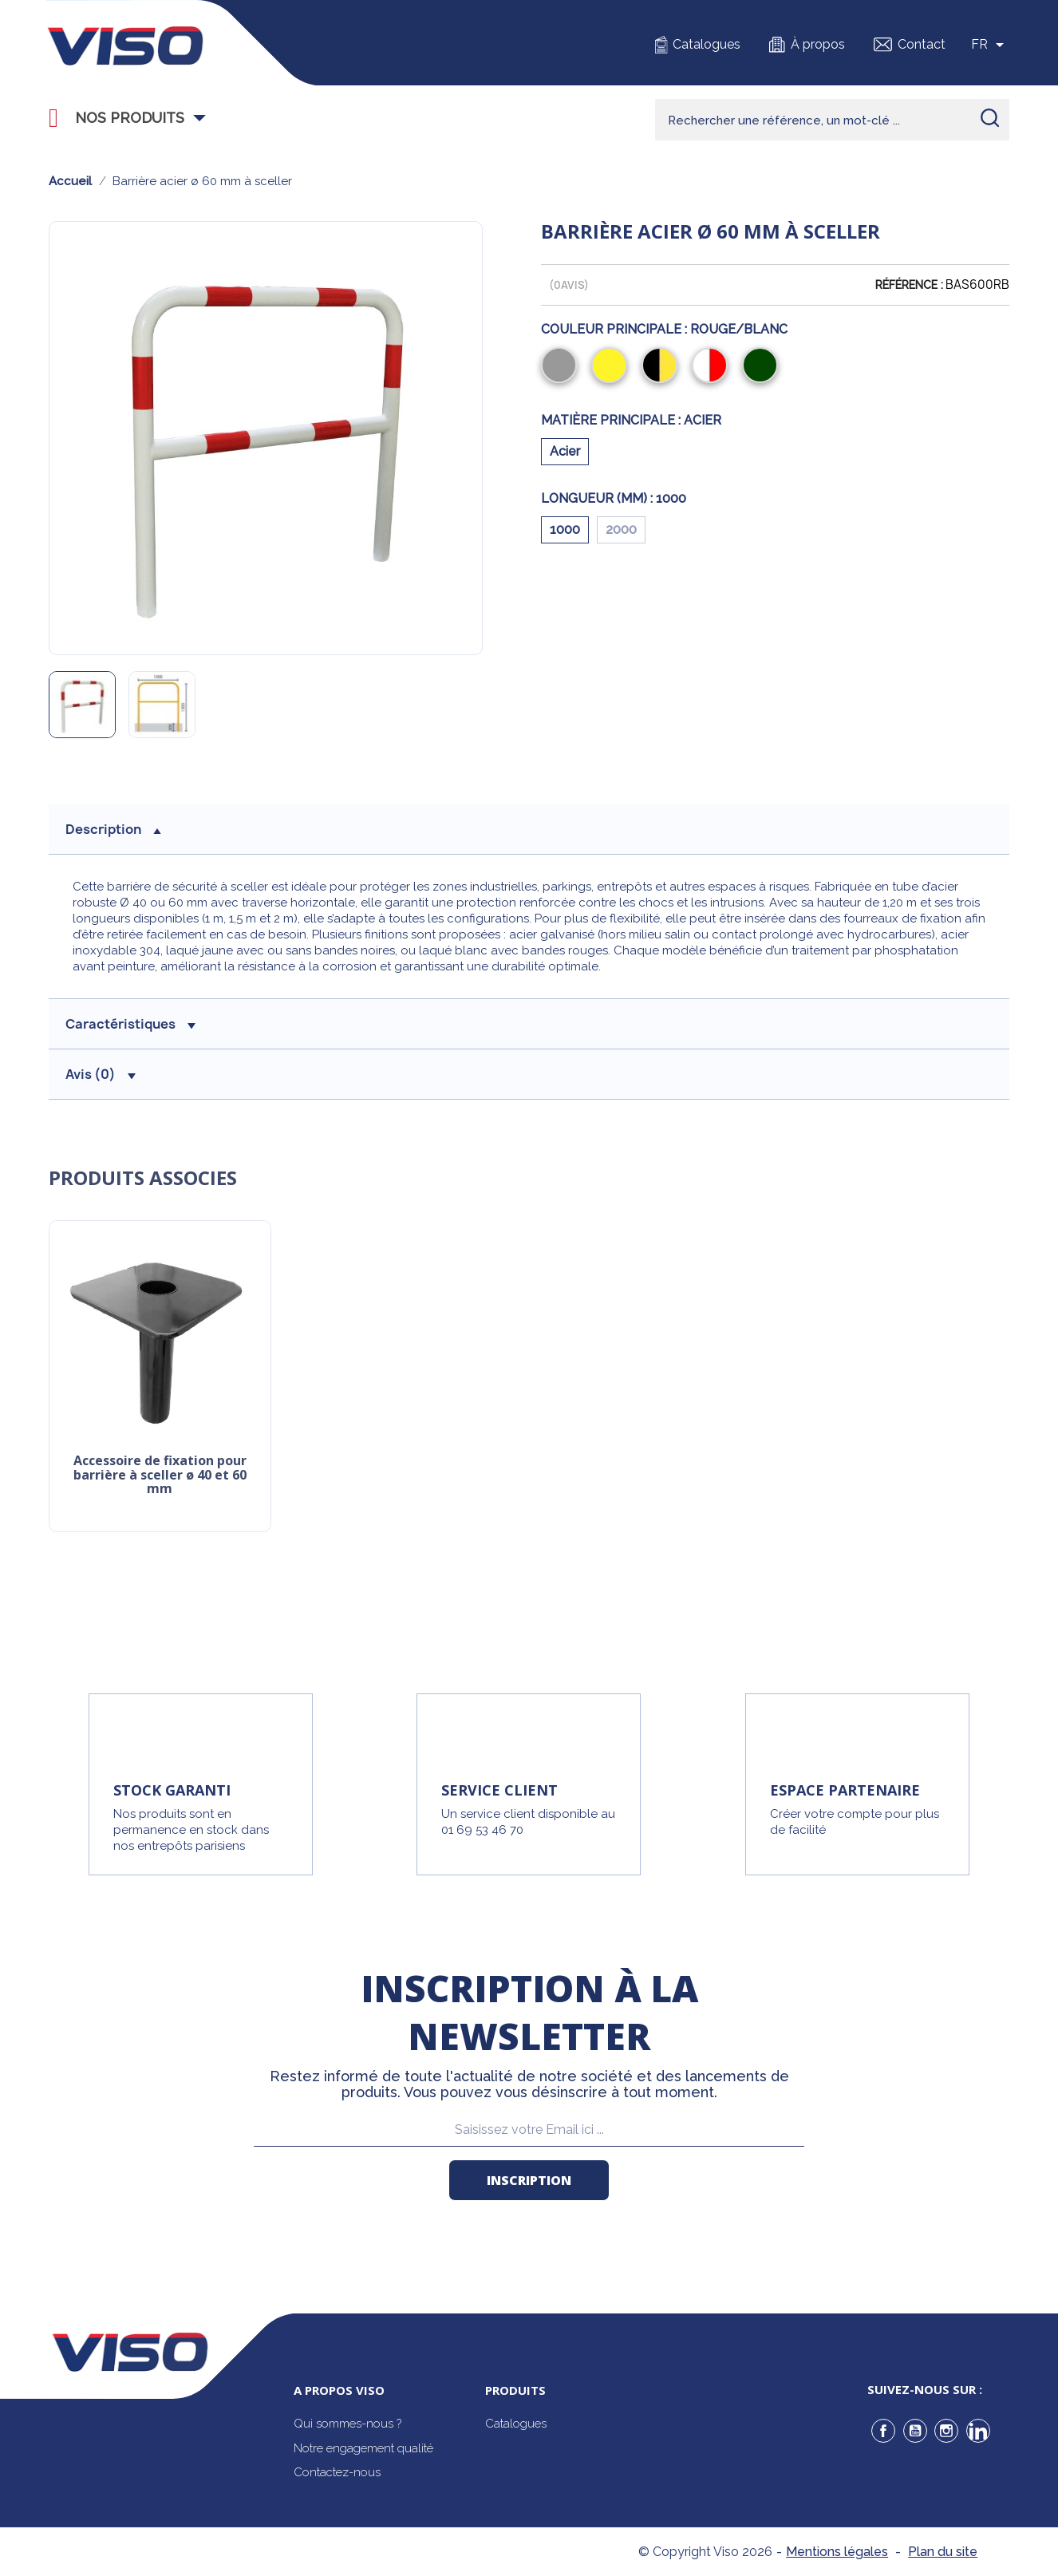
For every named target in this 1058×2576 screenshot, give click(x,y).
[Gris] (562, 367)
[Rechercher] (832, 119)
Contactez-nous (337, 2472)
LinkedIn (978, 2431)
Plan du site (942, 2551)
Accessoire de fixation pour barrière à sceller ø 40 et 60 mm (160, 1475)
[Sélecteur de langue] (990, 44)
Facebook (883, 2431)
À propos (818, 44)
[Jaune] (612, 367)
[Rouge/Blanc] (713, 367)
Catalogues (706, 44)
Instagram (946, 2431)
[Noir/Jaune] (663, 367)
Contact (921, 44)
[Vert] (763, 367)
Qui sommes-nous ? (347, 2423)
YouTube (915, 2431)
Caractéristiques (130, 1024)
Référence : (909, 285)
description (113, 829)
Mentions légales (837, 2551)
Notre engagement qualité (363, 2448)
